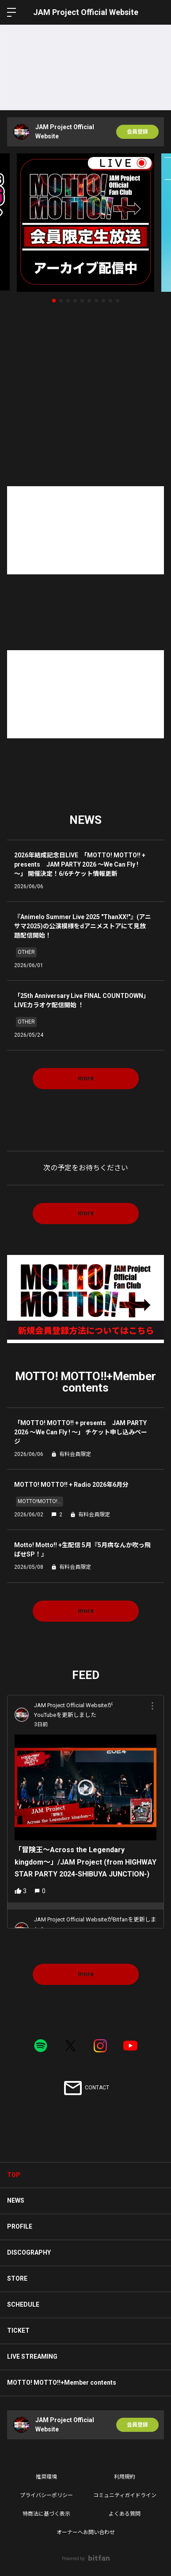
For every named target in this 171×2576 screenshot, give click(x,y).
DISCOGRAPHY (29, 2252)
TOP (13, 2174)
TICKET (18, 2330)
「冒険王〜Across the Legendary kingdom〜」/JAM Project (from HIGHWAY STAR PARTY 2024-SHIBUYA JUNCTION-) (85, 1862)
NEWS (15, 2200)
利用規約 (124, 2477)
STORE (17, 2278)
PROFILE (19, 2226)
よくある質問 (125, 2514)
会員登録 (137, 132)
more (86, 1078)
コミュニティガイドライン (124, 2495)
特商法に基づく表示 (46, 2514)
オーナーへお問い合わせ (86, 2532)
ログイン (157, 12)
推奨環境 (46, 2477)
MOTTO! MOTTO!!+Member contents (61, 2382)
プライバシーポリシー (46, 2495)
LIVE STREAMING (32, 2356)
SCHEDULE (23, 2304)
